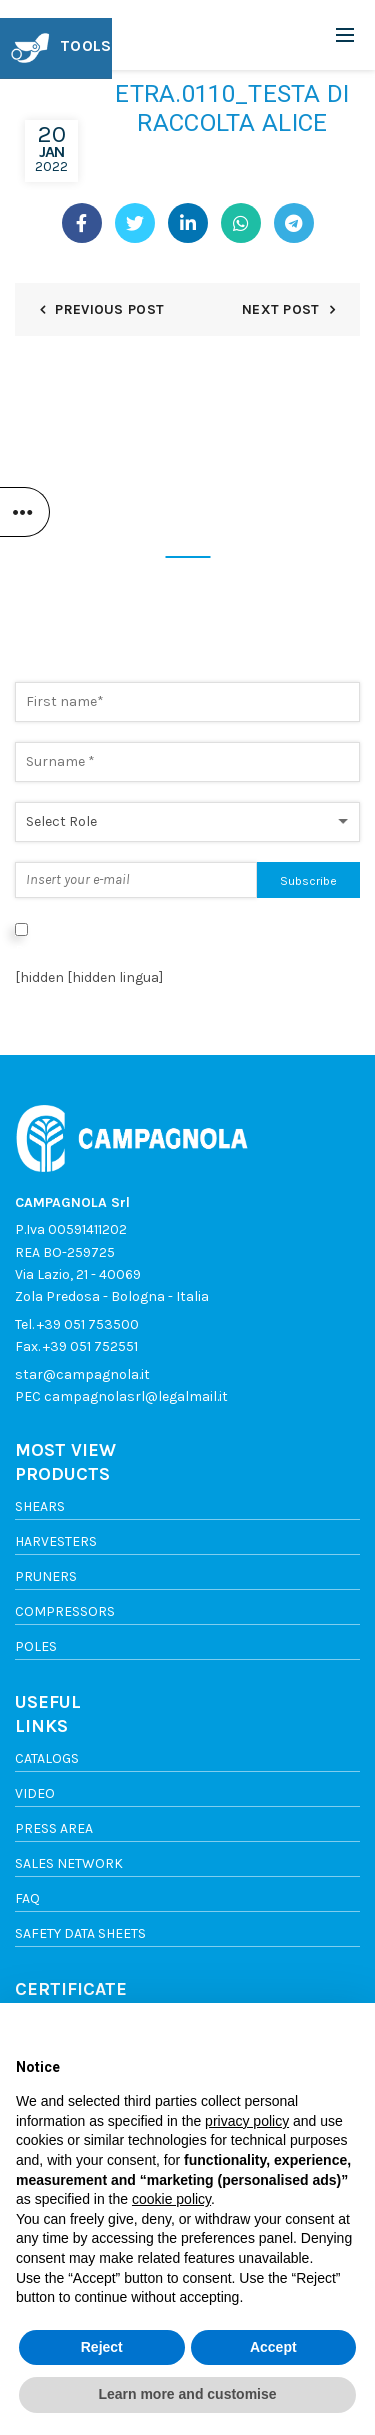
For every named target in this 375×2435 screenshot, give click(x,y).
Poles (36, 1646)
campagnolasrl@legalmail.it (136, 1396)
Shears (40, 1506)
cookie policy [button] (171, 2199)
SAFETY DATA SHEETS (80, 1933)
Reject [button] (102, 2347)
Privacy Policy (60, 950)
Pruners (46, 1576)
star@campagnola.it (82, 1374)
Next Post (281, 309)
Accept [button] (273, 2347)
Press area (54, 1828)
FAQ (27, 1898)
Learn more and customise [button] (187, 2394)
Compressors (65, 1611)
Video (35, 1793)
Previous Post (109, 309)
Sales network (69, 1863)
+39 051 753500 (88, 1324)
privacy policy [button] (247, 2121)
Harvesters (56, 1541)
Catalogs (47, 1758)
